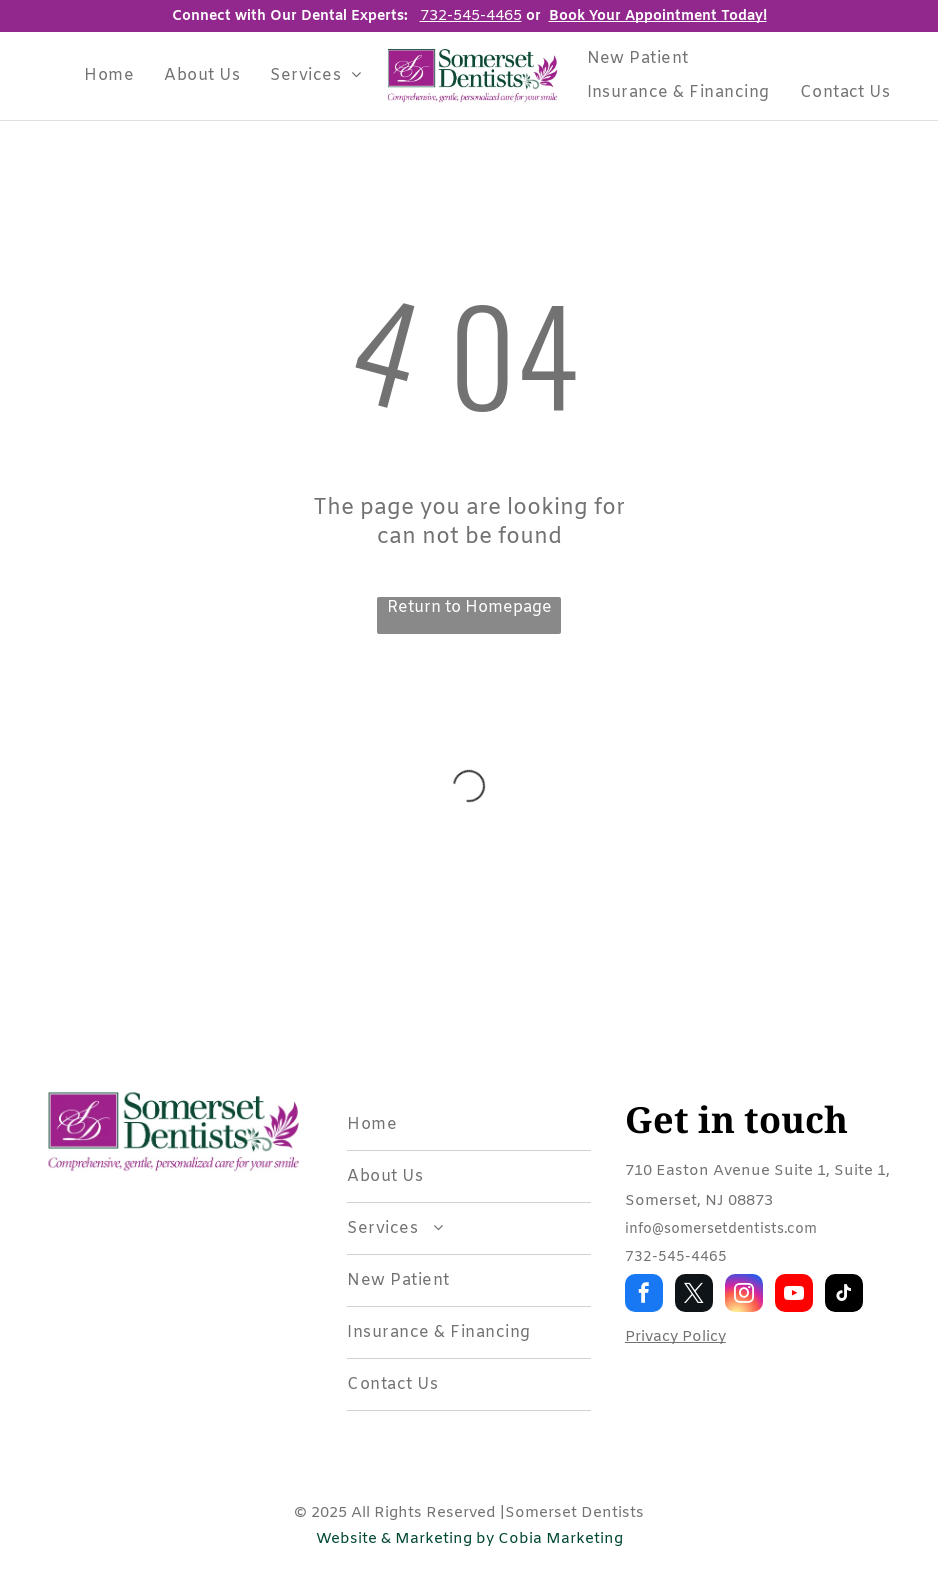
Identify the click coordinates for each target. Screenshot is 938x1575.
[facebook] (644, 1295)
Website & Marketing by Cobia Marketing (469, 1539)
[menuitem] (109, 75)
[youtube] (794, 1295)
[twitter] (694, 1295)
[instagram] (744, 1295)
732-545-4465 (676, 1257)
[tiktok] (844, 1295)
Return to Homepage (469, 607)
